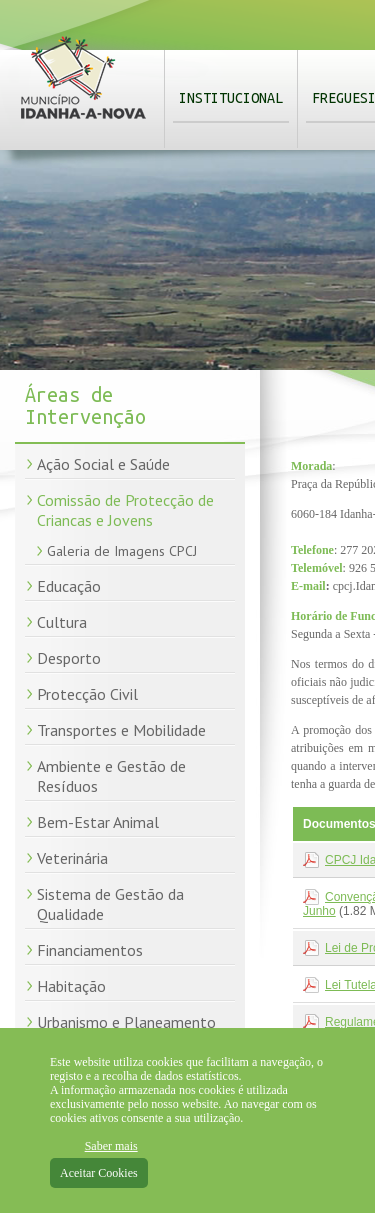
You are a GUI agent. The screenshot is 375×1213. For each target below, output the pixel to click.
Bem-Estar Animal (98, 822)
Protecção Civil (87, 694)
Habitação (71, 986)
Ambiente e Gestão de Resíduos (111, 776)
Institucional (231, 98)
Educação (69, 586)
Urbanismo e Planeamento (126, 1022)
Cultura (62, 622)
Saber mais (111, 1146)
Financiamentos (90, 950)
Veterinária (72, 858)
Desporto (69, 658)
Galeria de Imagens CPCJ (122, 551)
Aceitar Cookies (99, 1173)
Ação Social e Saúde (103, 464)
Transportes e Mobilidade (121, 730)
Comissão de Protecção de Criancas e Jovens (125, 510)
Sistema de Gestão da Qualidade (110, 904)
